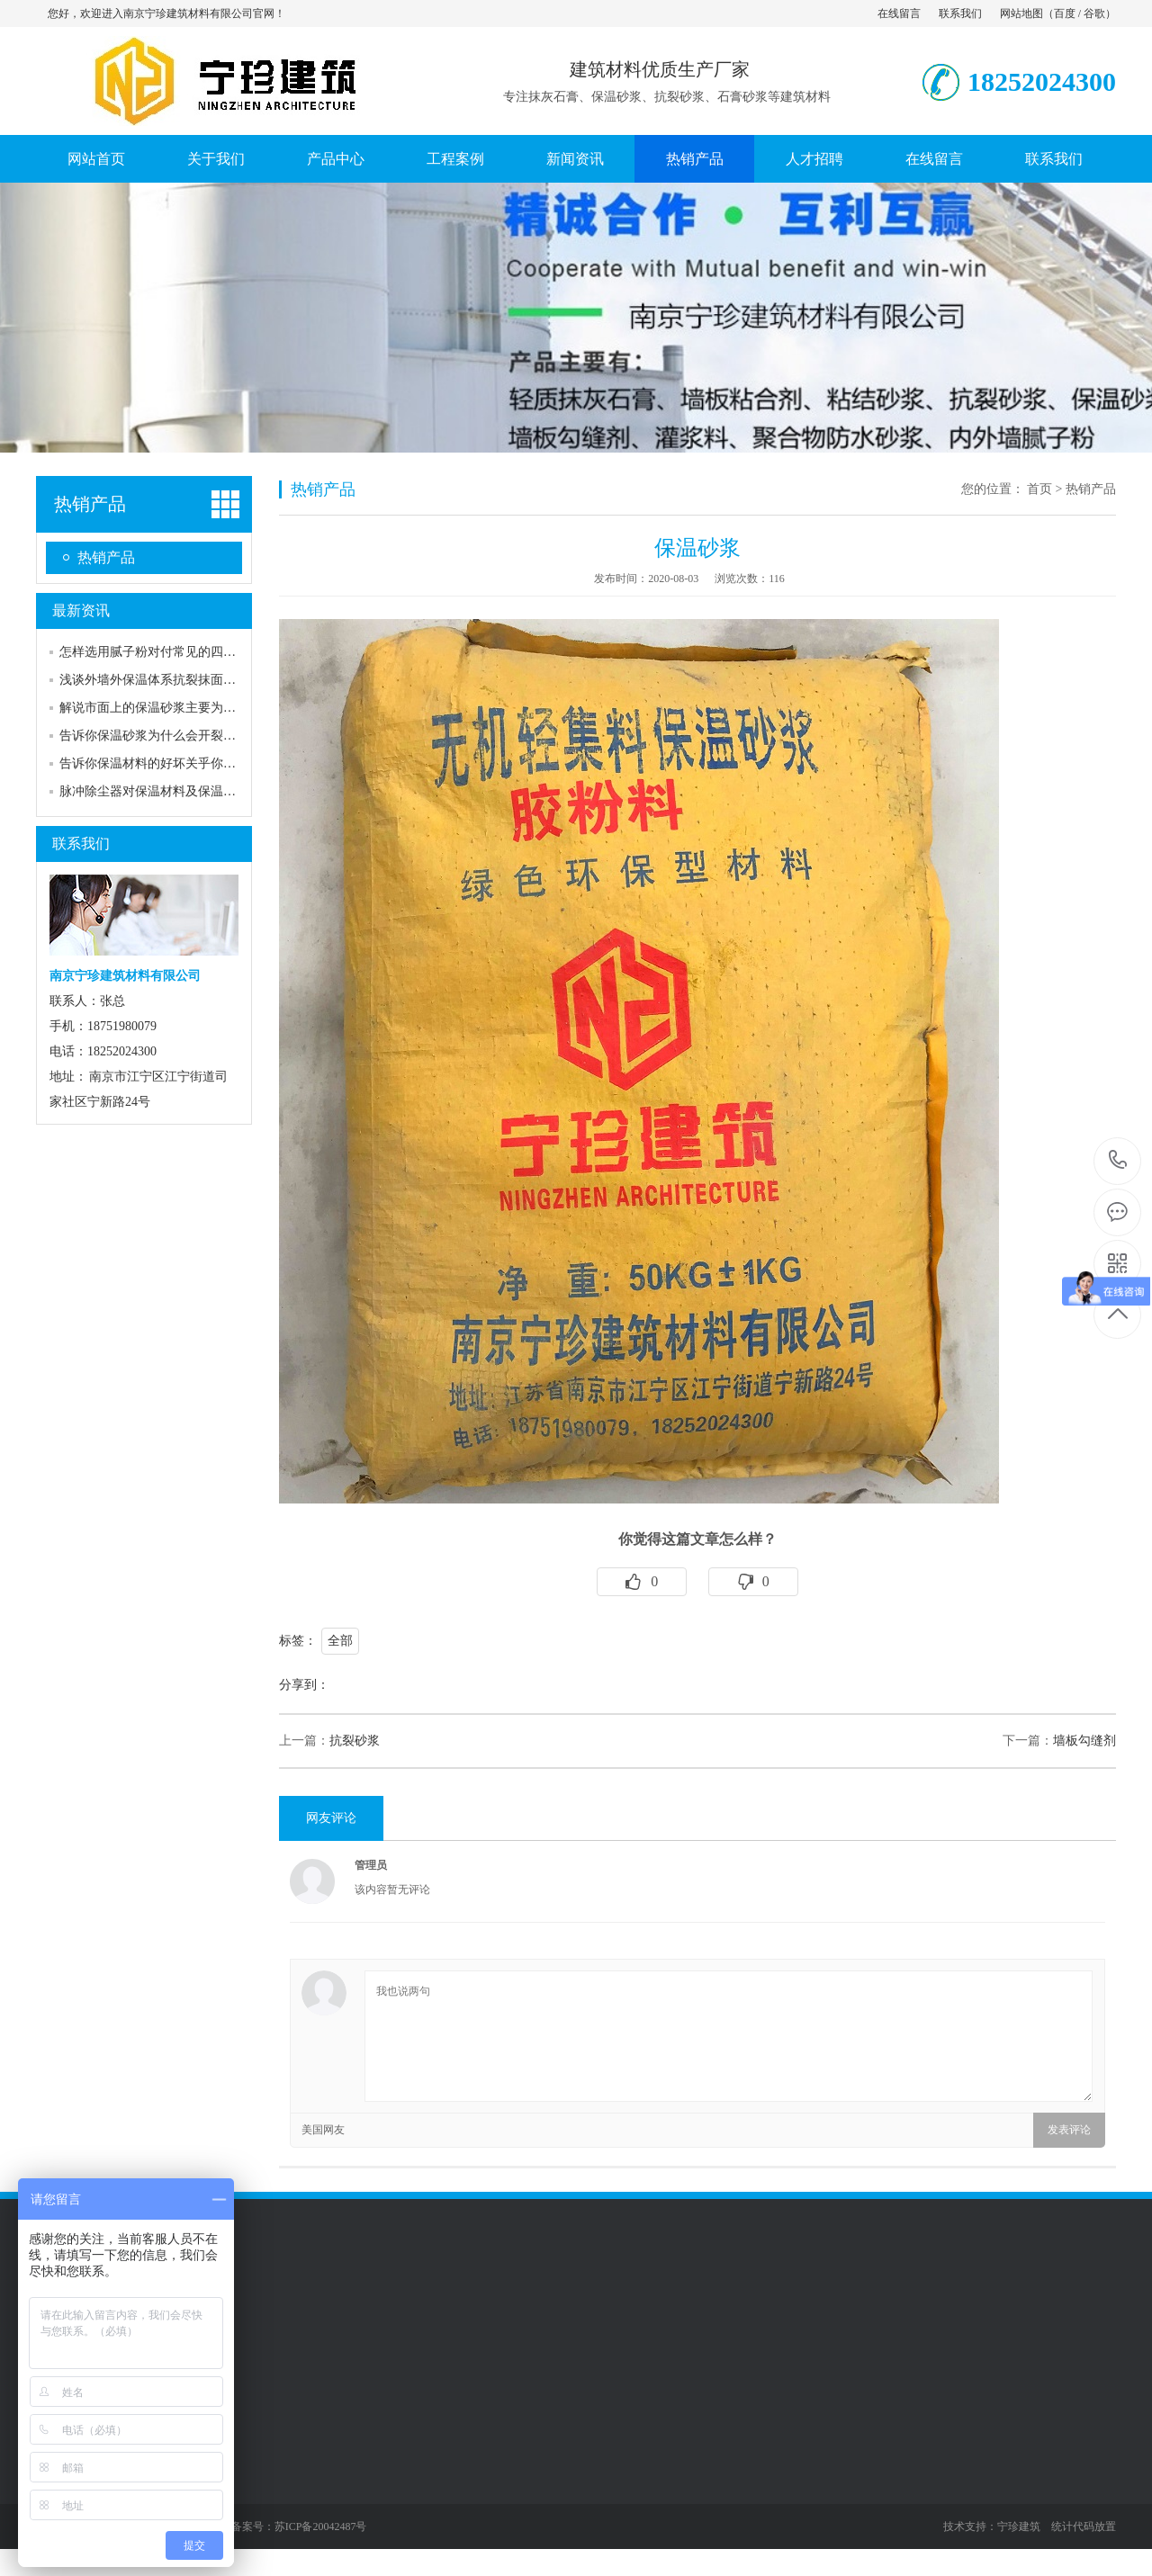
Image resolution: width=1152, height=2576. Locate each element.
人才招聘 (814, 158)
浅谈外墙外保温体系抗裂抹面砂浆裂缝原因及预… (198, 680)
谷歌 (1094, 13)
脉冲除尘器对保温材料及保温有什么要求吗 (179, 791)
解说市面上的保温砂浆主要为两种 (153, 707)
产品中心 (335, 158)
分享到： (304, 1685)
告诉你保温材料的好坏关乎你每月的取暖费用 (185, 763)
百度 (1065, 13)
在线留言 (899, 13)
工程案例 (455, 158)
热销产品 (695, 158)
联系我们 (960, 13)
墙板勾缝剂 (1084, 1740)
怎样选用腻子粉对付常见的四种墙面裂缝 (172, 652)
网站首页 (96, 158)
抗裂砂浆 (354, 1740)
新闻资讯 (575, 158)
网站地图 (1021, 13)
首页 (1039, 489)
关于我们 (216, 158)
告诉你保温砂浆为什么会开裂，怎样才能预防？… (198, 735)
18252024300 (1118, 1160)
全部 (340, 1640)
